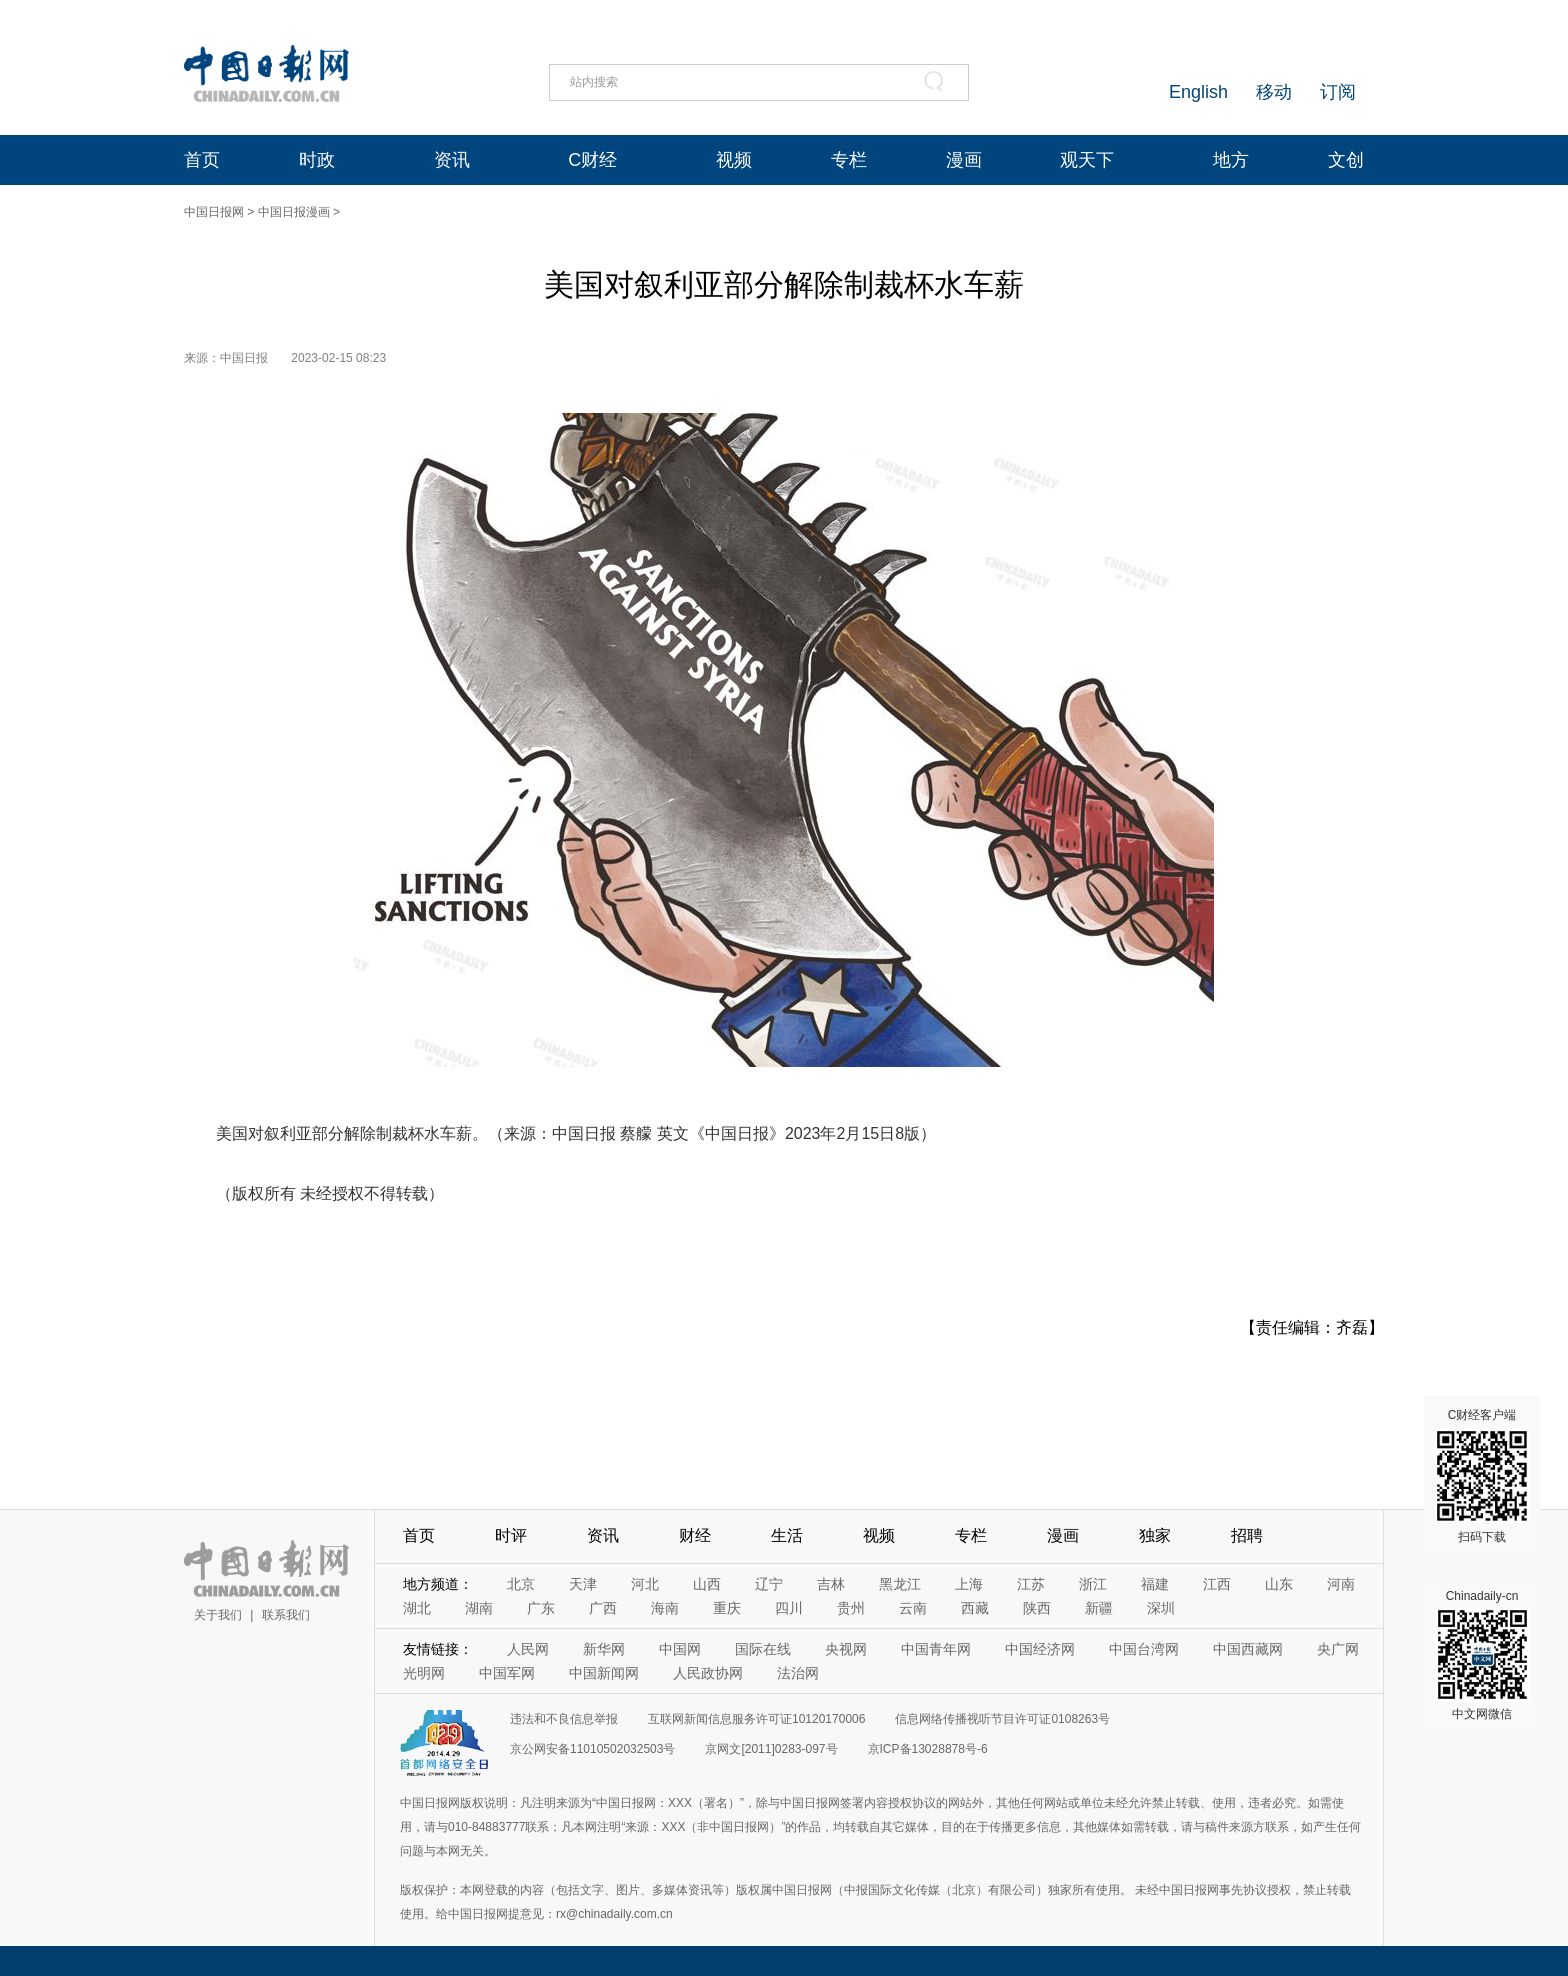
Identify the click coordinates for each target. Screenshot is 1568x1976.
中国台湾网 (1144, 1649)
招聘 (1247, 1535)
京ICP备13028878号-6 (928, 1749)
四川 (789, 1608)
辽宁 (769, 1584)
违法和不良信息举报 (564, 1719)
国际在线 (763, 1649)
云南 (913, 1608)
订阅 (1338, 92)
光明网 (424, 1673)
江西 (1217, 1584)
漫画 (964, 160)
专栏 (849, 160)
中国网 (680, 1649)
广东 (541, 1608)
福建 (1155, 1584)
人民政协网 (708, 1673)
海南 (665, 1608)
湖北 (417, 1608)
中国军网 (507, 1673)
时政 (317, 160)
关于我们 (218, 1615)
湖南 (479, 1608)
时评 (511, 1535)
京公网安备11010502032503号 (592, 1749)
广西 (603, 1608)
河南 (1341, 1584)
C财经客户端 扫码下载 (1482, 1476)
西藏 (975, 1608)
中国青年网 (936, 1649)
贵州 (851, 1608)
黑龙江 (900, 1584)
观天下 (1087, 160)
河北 (645, 1584)
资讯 (452, 160)
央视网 (846, 1649)
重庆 (727, 1608)
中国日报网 (214, 212)
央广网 (1338, 1649)
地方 (1231, 160)
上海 (969, 1584)
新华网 (604, 1649)
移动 (1274, 92)
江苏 (1031, 1584)
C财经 (592, 160)
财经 (695, 1535)
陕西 (1037, 1608)
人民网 (528, 1649)
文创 (1346, 160)
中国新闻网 (604, 1673)
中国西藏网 (1248, 1649)
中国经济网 (1040, 1649)
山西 (707, 1584)
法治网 (798, 1673)
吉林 (831, 1584)
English (1198, 92)
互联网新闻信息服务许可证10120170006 (756, 1719)
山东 (1279, 1584)
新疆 (1099, 1608)
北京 (521, 1584)
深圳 (1161, 1608)
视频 (734, 160)
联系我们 (286, 1615)
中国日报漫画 (294, 212)
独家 (1155, 1535)
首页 (202, 160)
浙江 (1093, 1584)
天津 (583, 1584)
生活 (787, 1535)
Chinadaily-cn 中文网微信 (1482, 1655)
